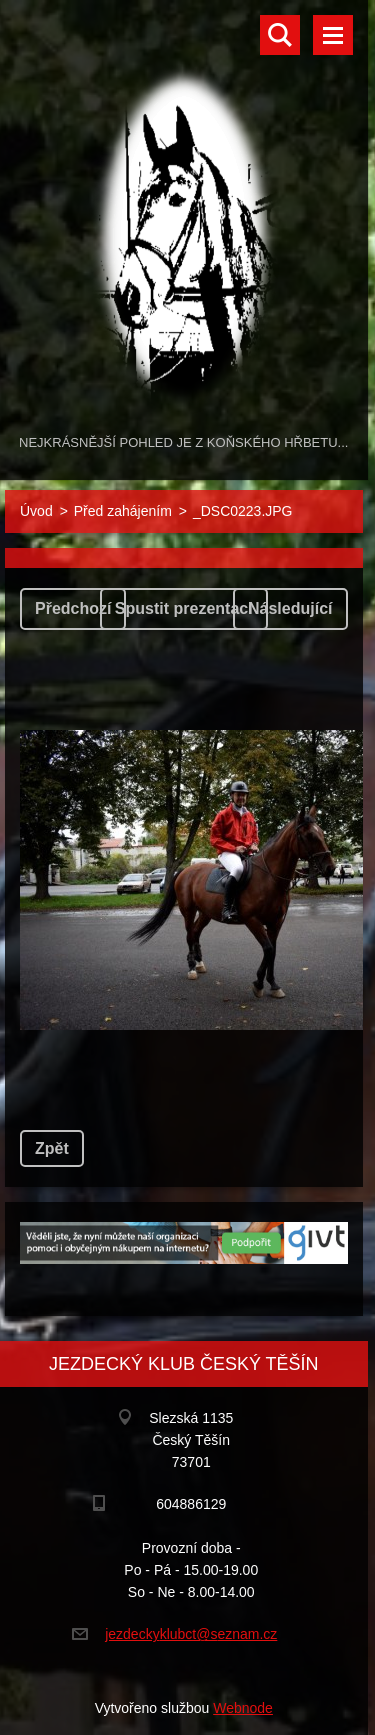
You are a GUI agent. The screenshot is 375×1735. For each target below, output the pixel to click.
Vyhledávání (280, 35)
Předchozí (73, 608)
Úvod (36, 511)
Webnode (243, 1708)
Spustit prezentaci (184, 608)
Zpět (52, 1148)
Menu (333, 35)
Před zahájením (123, 511)
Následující (290, 608)
